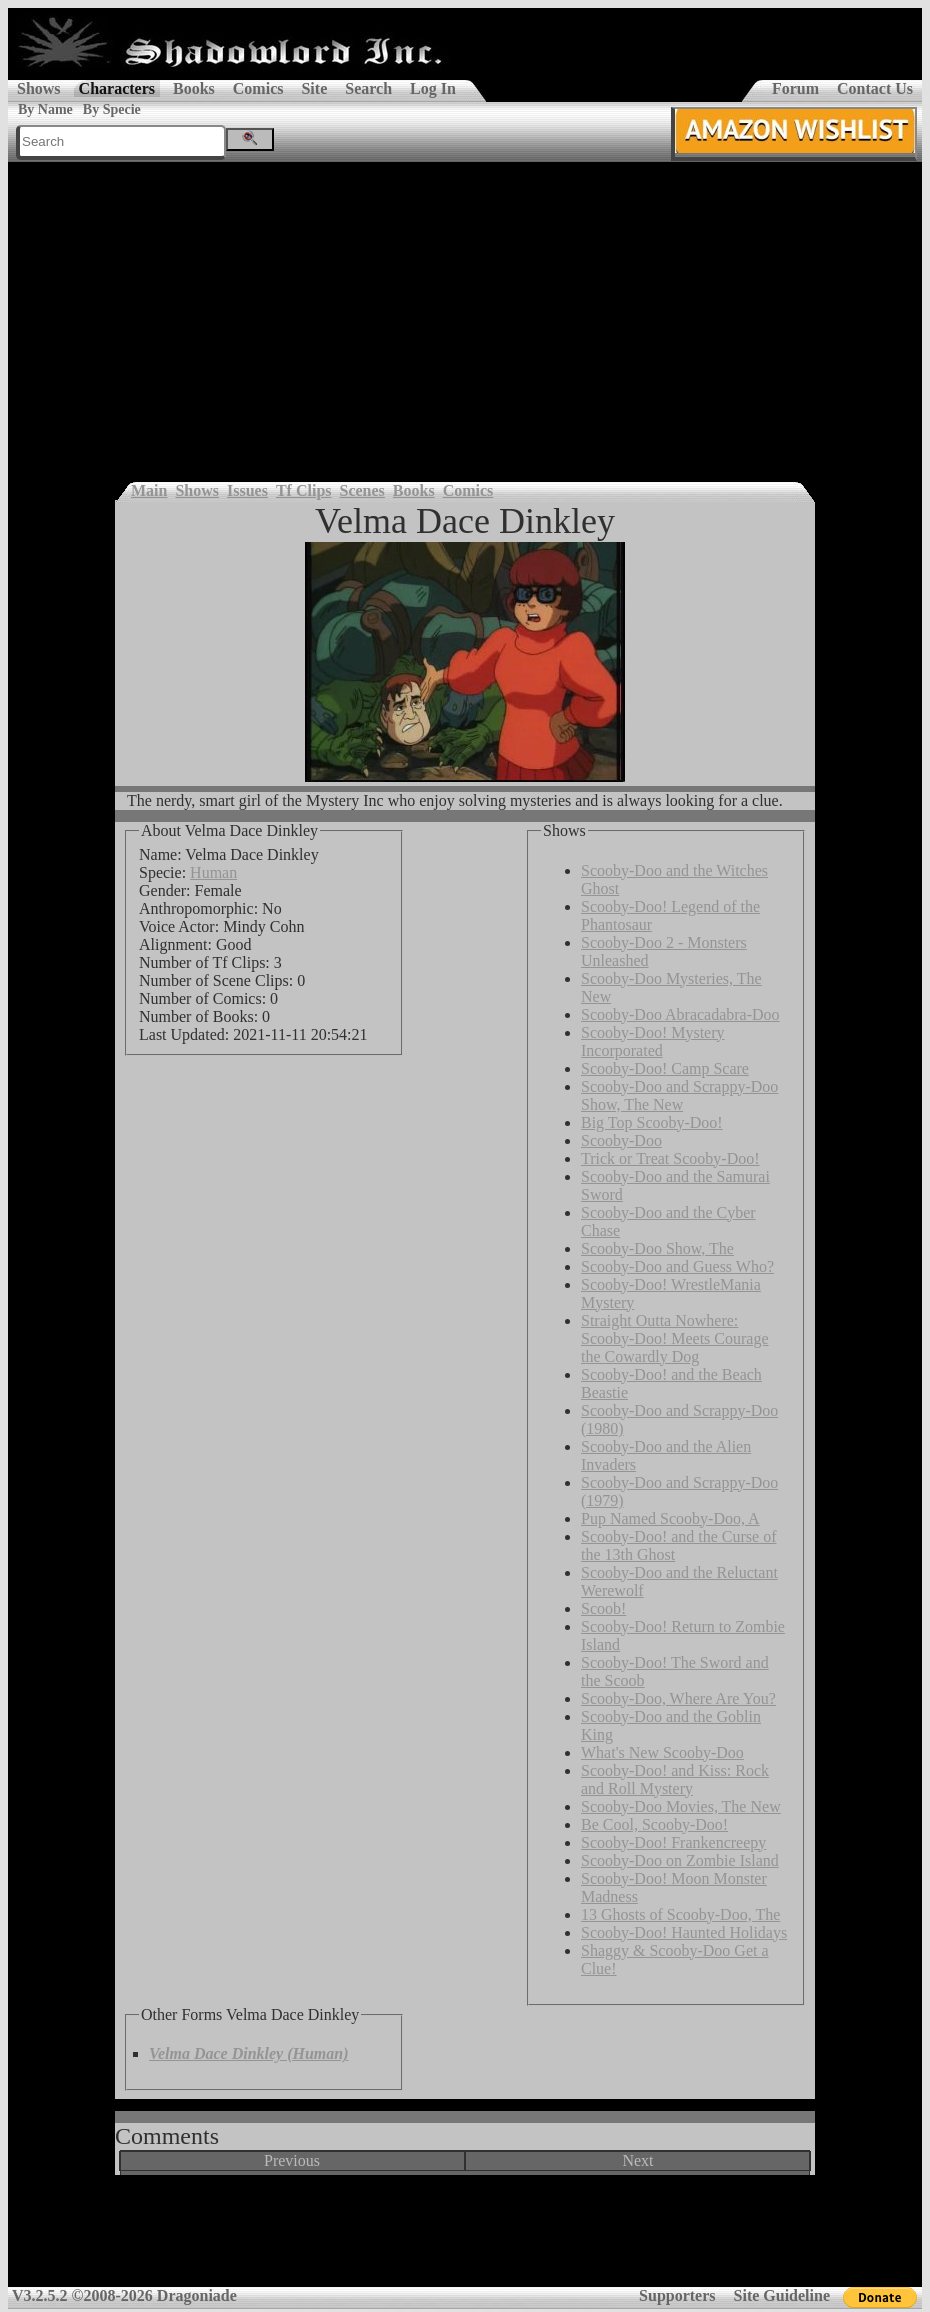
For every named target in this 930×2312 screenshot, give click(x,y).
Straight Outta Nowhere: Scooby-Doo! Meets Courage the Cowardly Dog (675, 1338)
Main (149, 490)
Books (194, 88)
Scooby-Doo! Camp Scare (665, 1068)
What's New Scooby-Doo (662, 1752)
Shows (39, 88)
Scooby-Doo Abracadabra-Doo (680, 1014)
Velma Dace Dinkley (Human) (249, 2053)
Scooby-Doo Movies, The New (681, 1806)
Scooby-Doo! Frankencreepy (673, 1842)
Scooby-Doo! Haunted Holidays (684, 1932)
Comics (258, 88)
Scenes (362, 490)
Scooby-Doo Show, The (657, 1248)
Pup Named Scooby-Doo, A (670, 1518)
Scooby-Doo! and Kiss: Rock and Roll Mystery (675, 1779)
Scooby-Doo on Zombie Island (680, 1860)
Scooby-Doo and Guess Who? (677, 1266)
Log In (433, 88)
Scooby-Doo (621, 1140)
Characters (117, 88)
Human (213, 872)
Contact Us (875, 88)
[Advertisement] (465, 312)
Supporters (677, 2295)
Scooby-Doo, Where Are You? (678, 1698)
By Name (45, 109)
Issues (247, 490)
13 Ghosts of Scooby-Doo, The (680, 1914)
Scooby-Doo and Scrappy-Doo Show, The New (679, 1095)
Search (368, 88)
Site (314, 88)
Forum (795, 88)
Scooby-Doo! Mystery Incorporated (653, 1041)
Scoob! (603, 1608)
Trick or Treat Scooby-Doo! (670, 1158)
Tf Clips (304, 490)
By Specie (112, 109)
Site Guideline (782, 2295)
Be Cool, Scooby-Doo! (654, 1824)
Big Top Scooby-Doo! (652, 1122)
